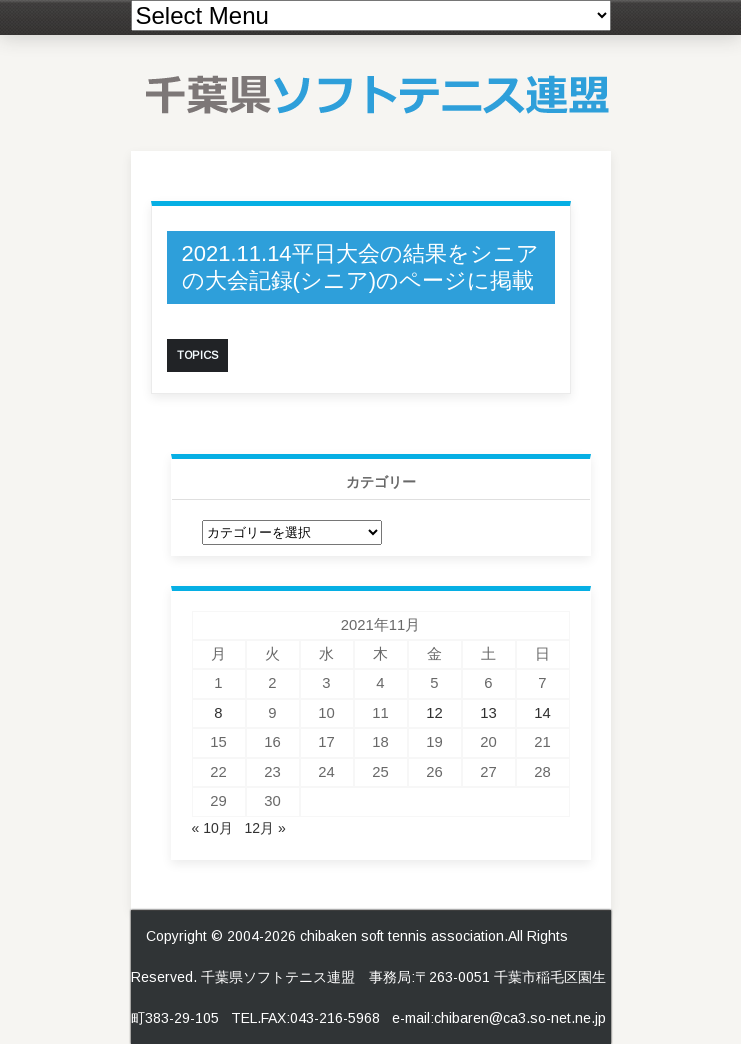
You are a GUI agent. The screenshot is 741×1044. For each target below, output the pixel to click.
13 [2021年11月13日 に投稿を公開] (488, 713)
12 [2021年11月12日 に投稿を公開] (434, 713)
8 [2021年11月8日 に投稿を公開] (218, 713)
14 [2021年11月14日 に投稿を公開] (542, 713)
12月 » (264, 828)
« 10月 (212, 828)
